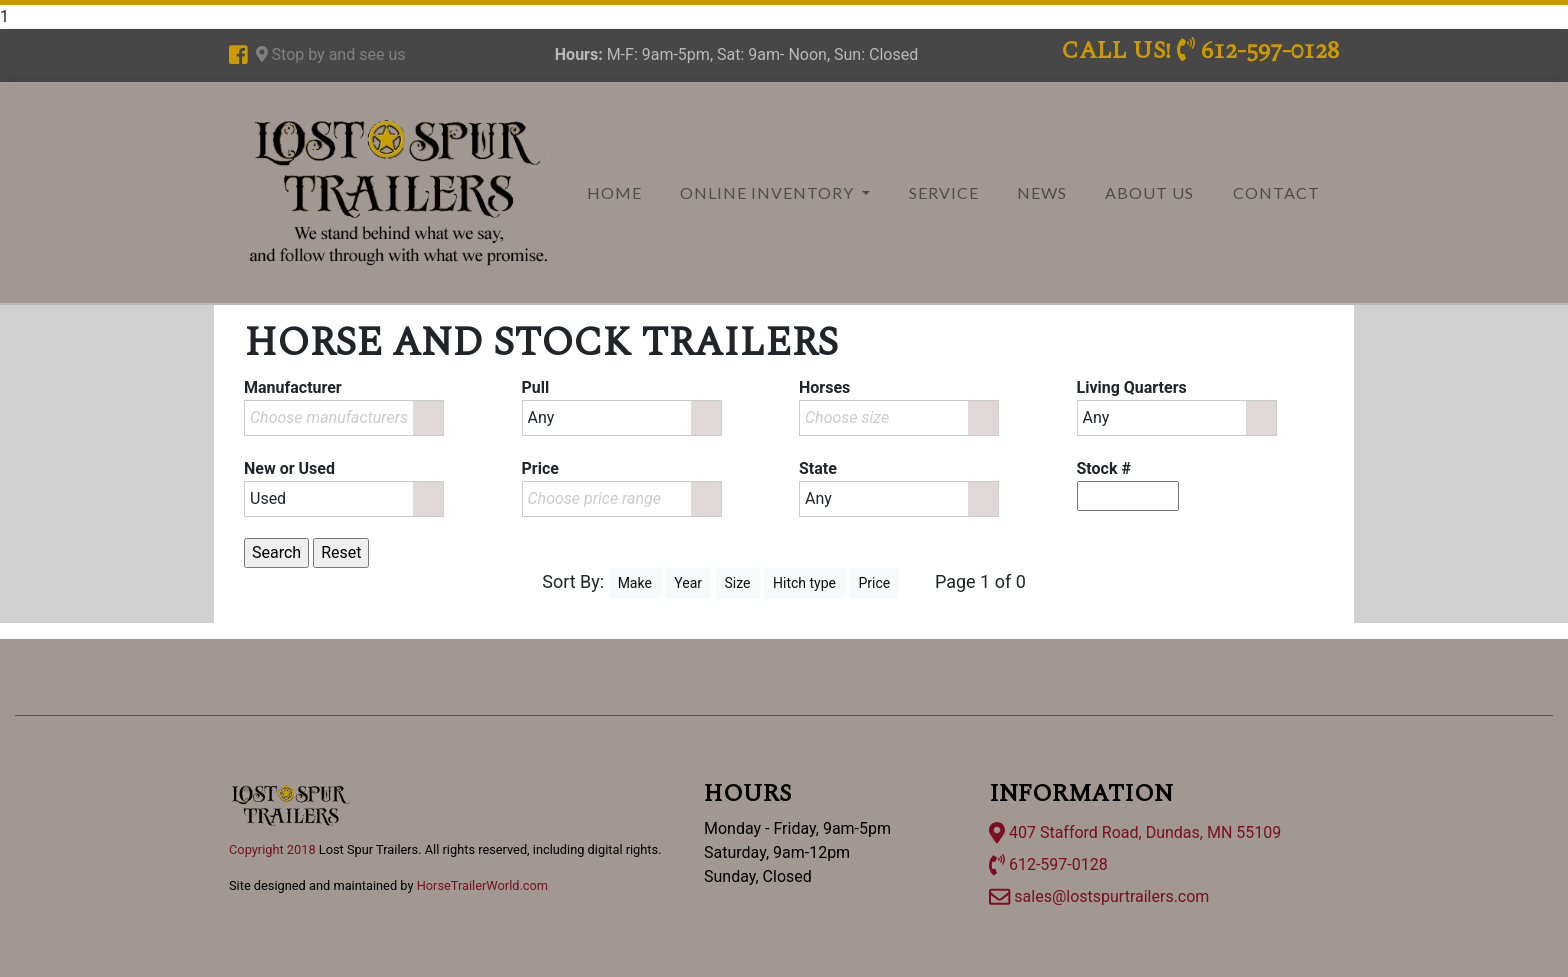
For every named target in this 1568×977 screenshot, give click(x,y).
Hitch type (804, 583)
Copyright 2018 (272, 849)
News (1042, 192)
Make (635, 583)
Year (688, 583)
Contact (1276, 192)
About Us (1149, 192)
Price (874, 583)
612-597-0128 (1048, 864)
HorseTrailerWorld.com (482, 885)
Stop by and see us (331, 54)
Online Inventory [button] (769, 192)
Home (614, 192)
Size (738, 583)
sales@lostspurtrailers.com (1099, 896)
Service (944, 192)
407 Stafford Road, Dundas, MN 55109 (1135, 832)
